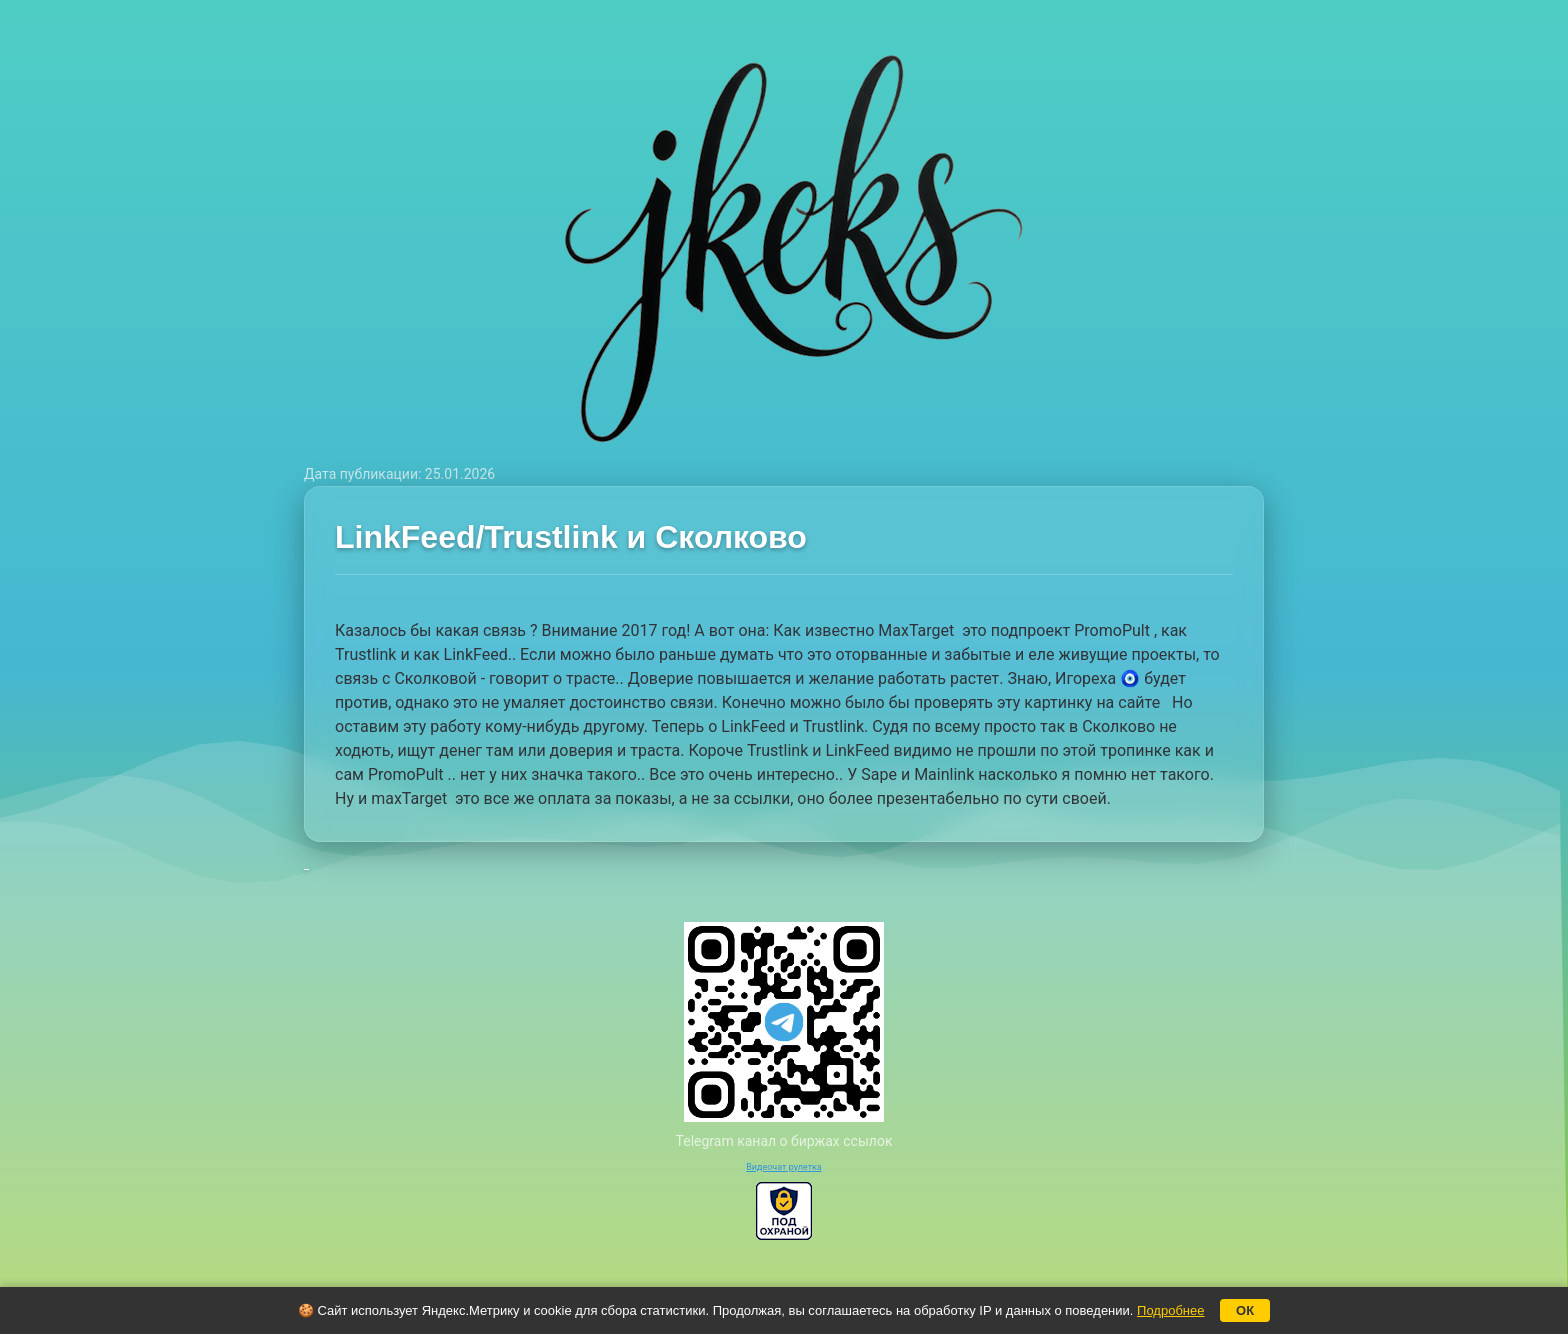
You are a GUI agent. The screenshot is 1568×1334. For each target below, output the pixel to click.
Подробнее (1170, 1310)
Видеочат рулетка (784, 1167)
